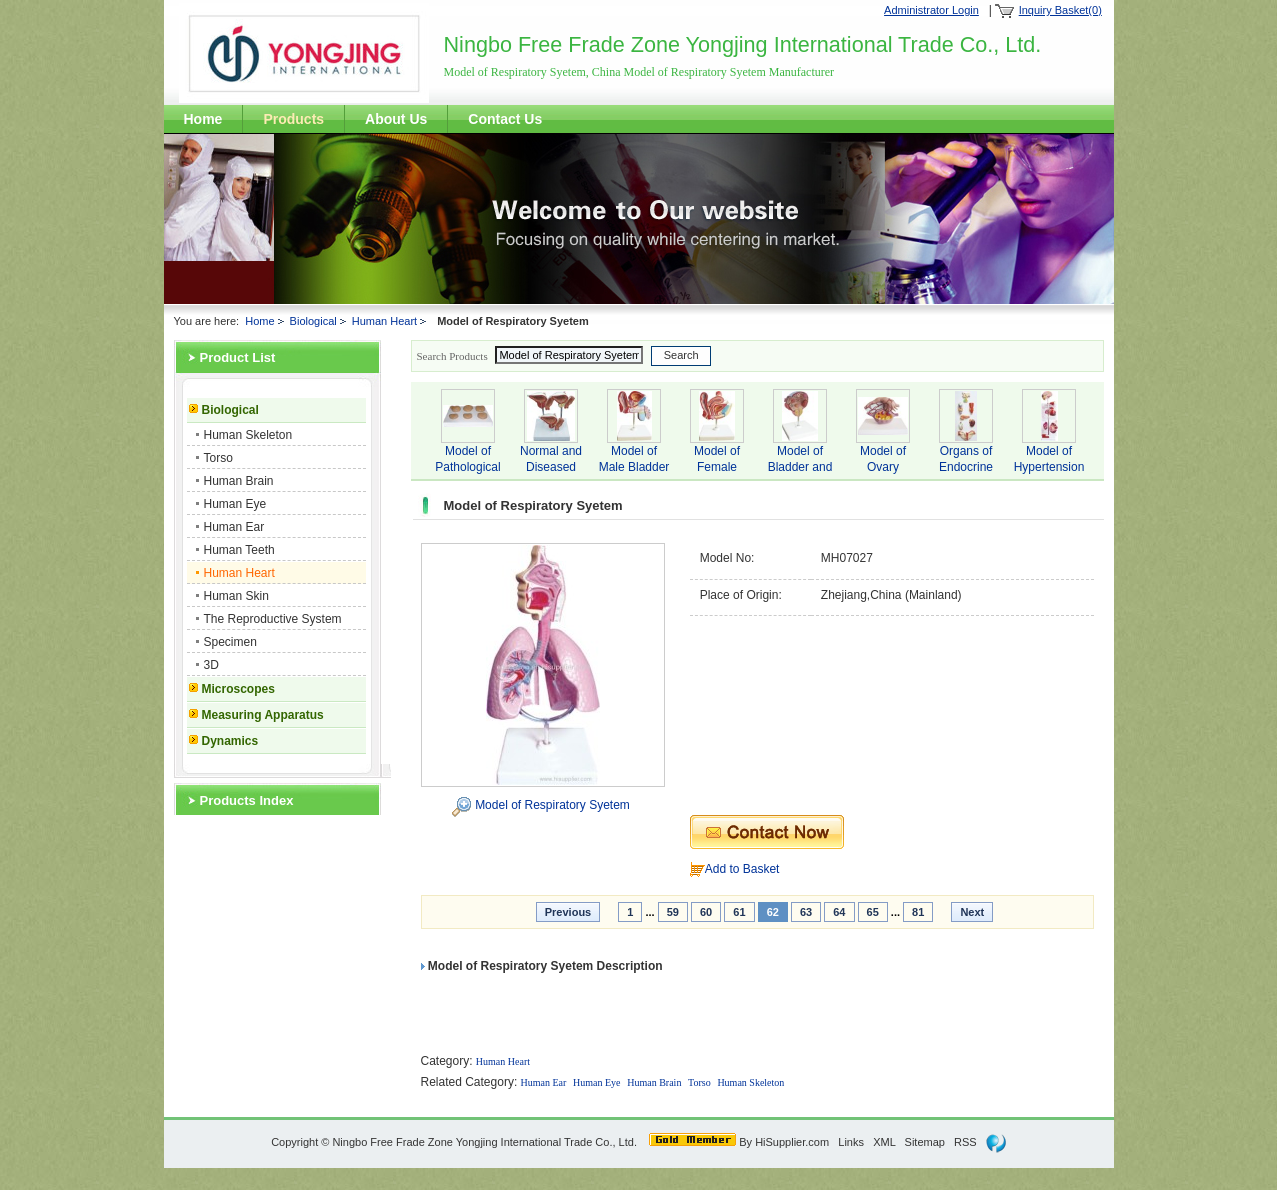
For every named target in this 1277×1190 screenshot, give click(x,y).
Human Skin (236, 596)
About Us (396, 119)
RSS (965, 1142)
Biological (313, 321)
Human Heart (384, 321)
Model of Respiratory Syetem (552, 805)
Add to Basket (742, 869)
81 (918, 912)
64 (839, 912)
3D (211, 665)
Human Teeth (239, 550)
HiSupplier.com (792, 1142)
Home (203, 119)
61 (739, 912)
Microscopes (238, 689)
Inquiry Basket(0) (1060, 10)
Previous (568, 912)
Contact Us (505, 119)
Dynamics (230, 741)
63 (806, 912)
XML (884, 1142)
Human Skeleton (248, 435)
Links (851, 1142)
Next (972, 912)
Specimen (230, 642)
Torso (218, 458)
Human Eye (235, 504)
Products (293, 119)
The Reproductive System (273, 619)
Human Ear (234, 527)
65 (873, 912)
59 (673, 912)
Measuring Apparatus (263, 715)
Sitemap (925, 1142)
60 (706, 912)
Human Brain (239, 481)
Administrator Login (931, 10)
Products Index (247, 800)
